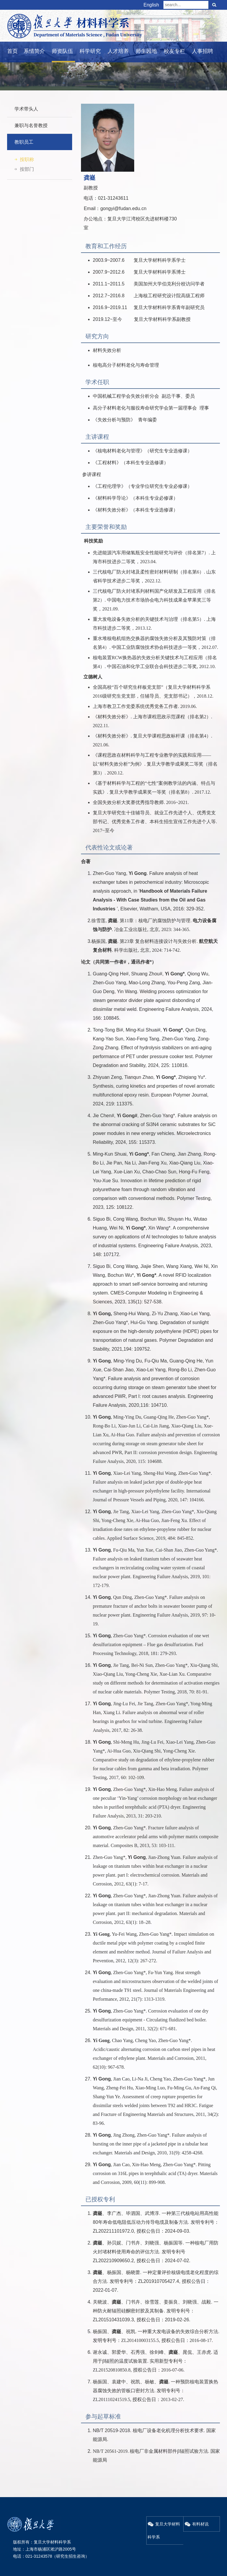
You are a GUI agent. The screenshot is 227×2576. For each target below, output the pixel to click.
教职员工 (23, 141)
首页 (12, 51)
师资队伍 (62, 51)
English (151, 4)
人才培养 (118, 51)
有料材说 (196, 2524)
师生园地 (146, 51)
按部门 (27, 169)
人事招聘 (202, 51)
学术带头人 (26, 108)
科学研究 (90, 51)
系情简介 (34, 51)
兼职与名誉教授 (31, 125)
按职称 (27, 159)
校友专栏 (174, 51)
